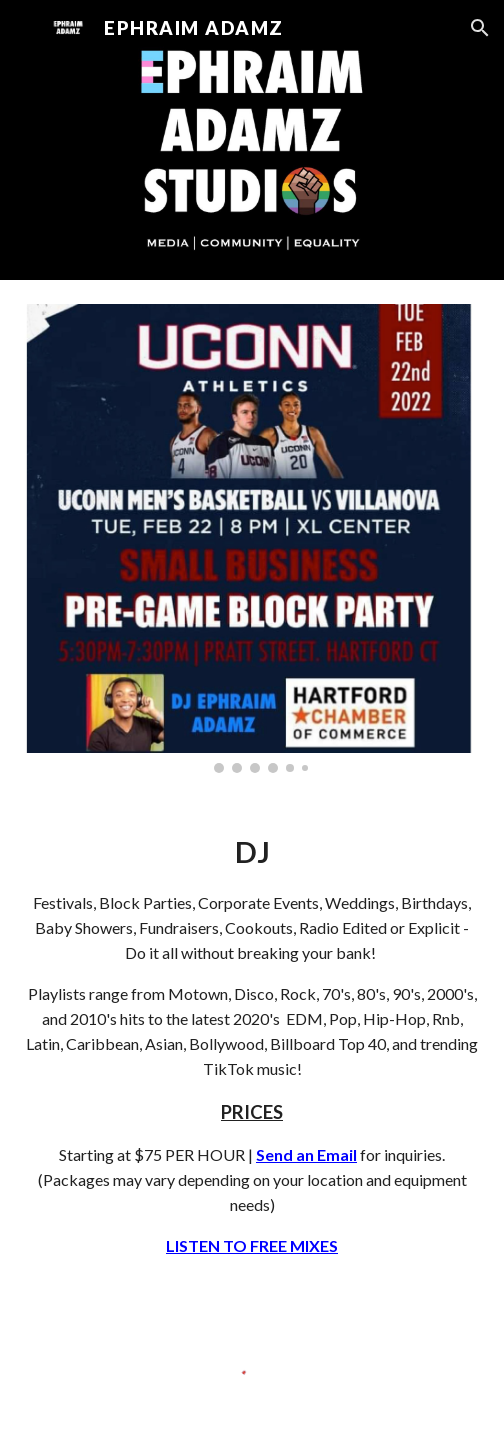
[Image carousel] (251, 538)
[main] (251, 1043)
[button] (24, 27)
